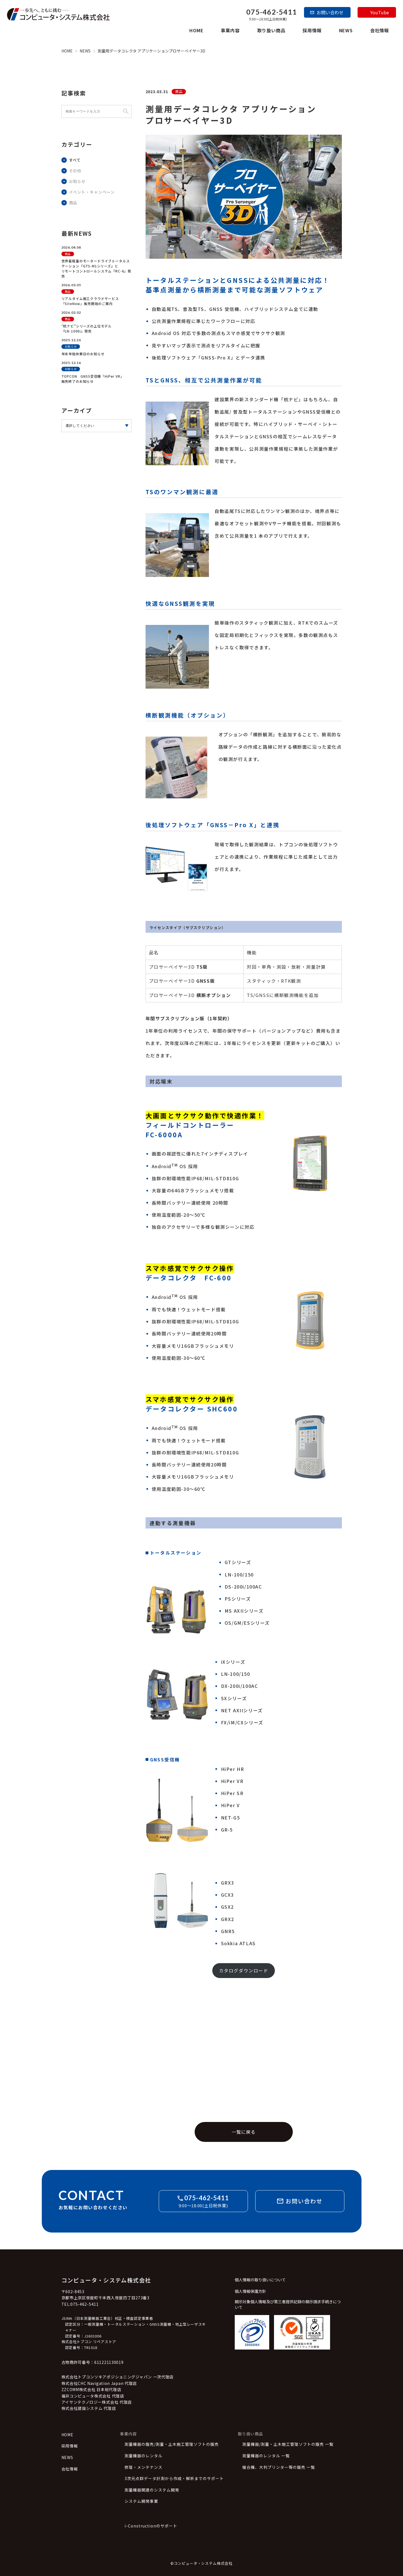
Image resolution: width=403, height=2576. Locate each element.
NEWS (346, 30)
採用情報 (312, 30)
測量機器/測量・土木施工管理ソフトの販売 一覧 (287, 2443)
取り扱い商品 (271, 30)
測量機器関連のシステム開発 (152, 2489)
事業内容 (230, 30)
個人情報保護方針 (250, 2290)
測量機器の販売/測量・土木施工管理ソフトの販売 (172, 2443)
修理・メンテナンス (143, 2466)
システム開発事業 (141, 2500)
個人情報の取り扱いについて (260, 2278)
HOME (196, 30)
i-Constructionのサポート (151, 2524)
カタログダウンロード (243, 1969)
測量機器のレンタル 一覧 (266, 2454)
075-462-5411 (271, 12)
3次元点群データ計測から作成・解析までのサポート (174, 2477)
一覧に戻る (244, 2130)
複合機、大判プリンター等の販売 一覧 (278, 2466)
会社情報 (379, 30)
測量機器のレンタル (143, 2454)
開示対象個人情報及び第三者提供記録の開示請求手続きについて (288, 2303)
